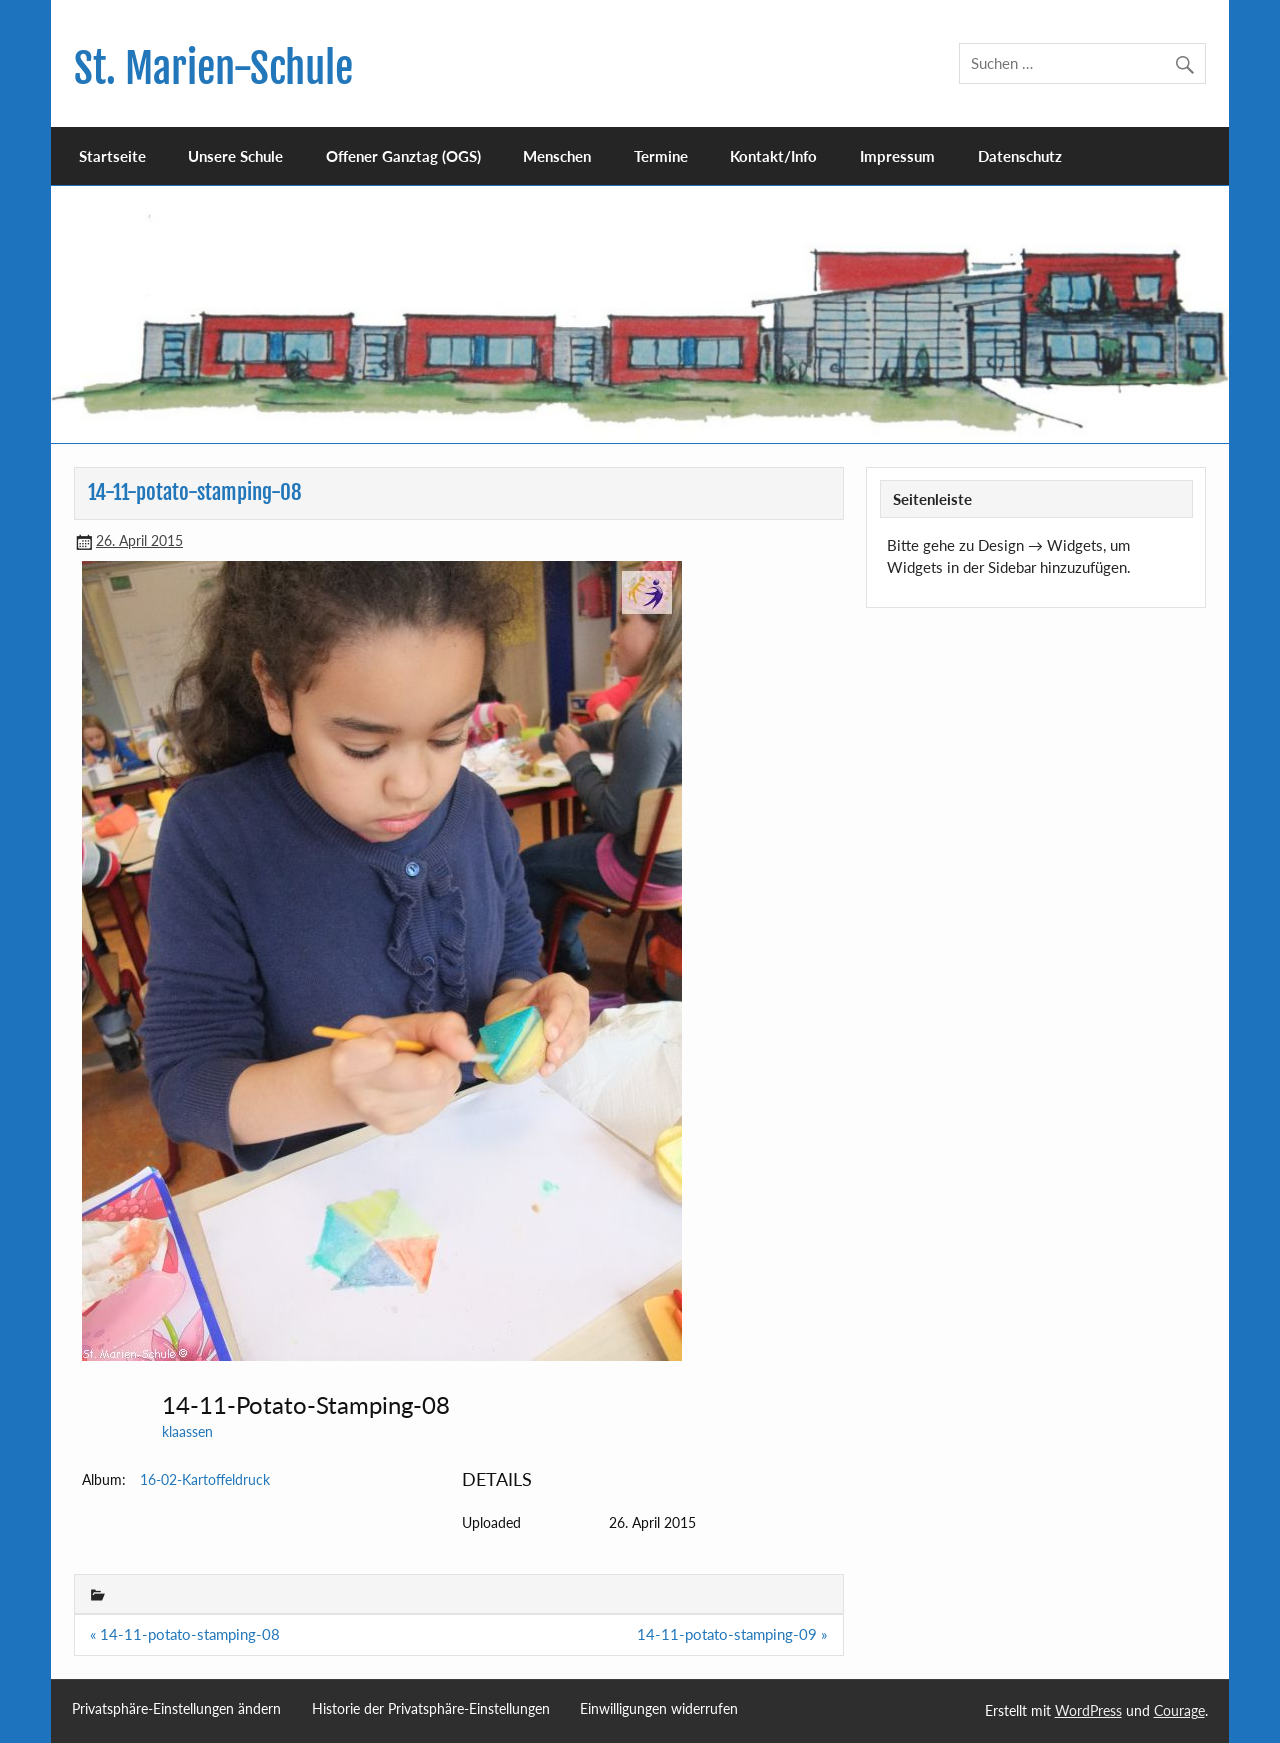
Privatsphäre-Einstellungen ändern (176, 1709)
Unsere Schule (235, 156)
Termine (661, 156)
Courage (1179, 1710)
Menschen (557, 156)
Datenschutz (1020, 156)
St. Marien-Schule (213, 68)
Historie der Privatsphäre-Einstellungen (431, 1709)
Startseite (112, 156)
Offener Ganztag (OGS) (403, 156)
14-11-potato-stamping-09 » (732, 1634)
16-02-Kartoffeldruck (205, 1479)
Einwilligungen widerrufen (659, 1709)
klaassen (187, 1431)
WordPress (1088, 1710)
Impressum (897, 156)
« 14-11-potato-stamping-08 (185, 1634)
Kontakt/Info (773, 156)
